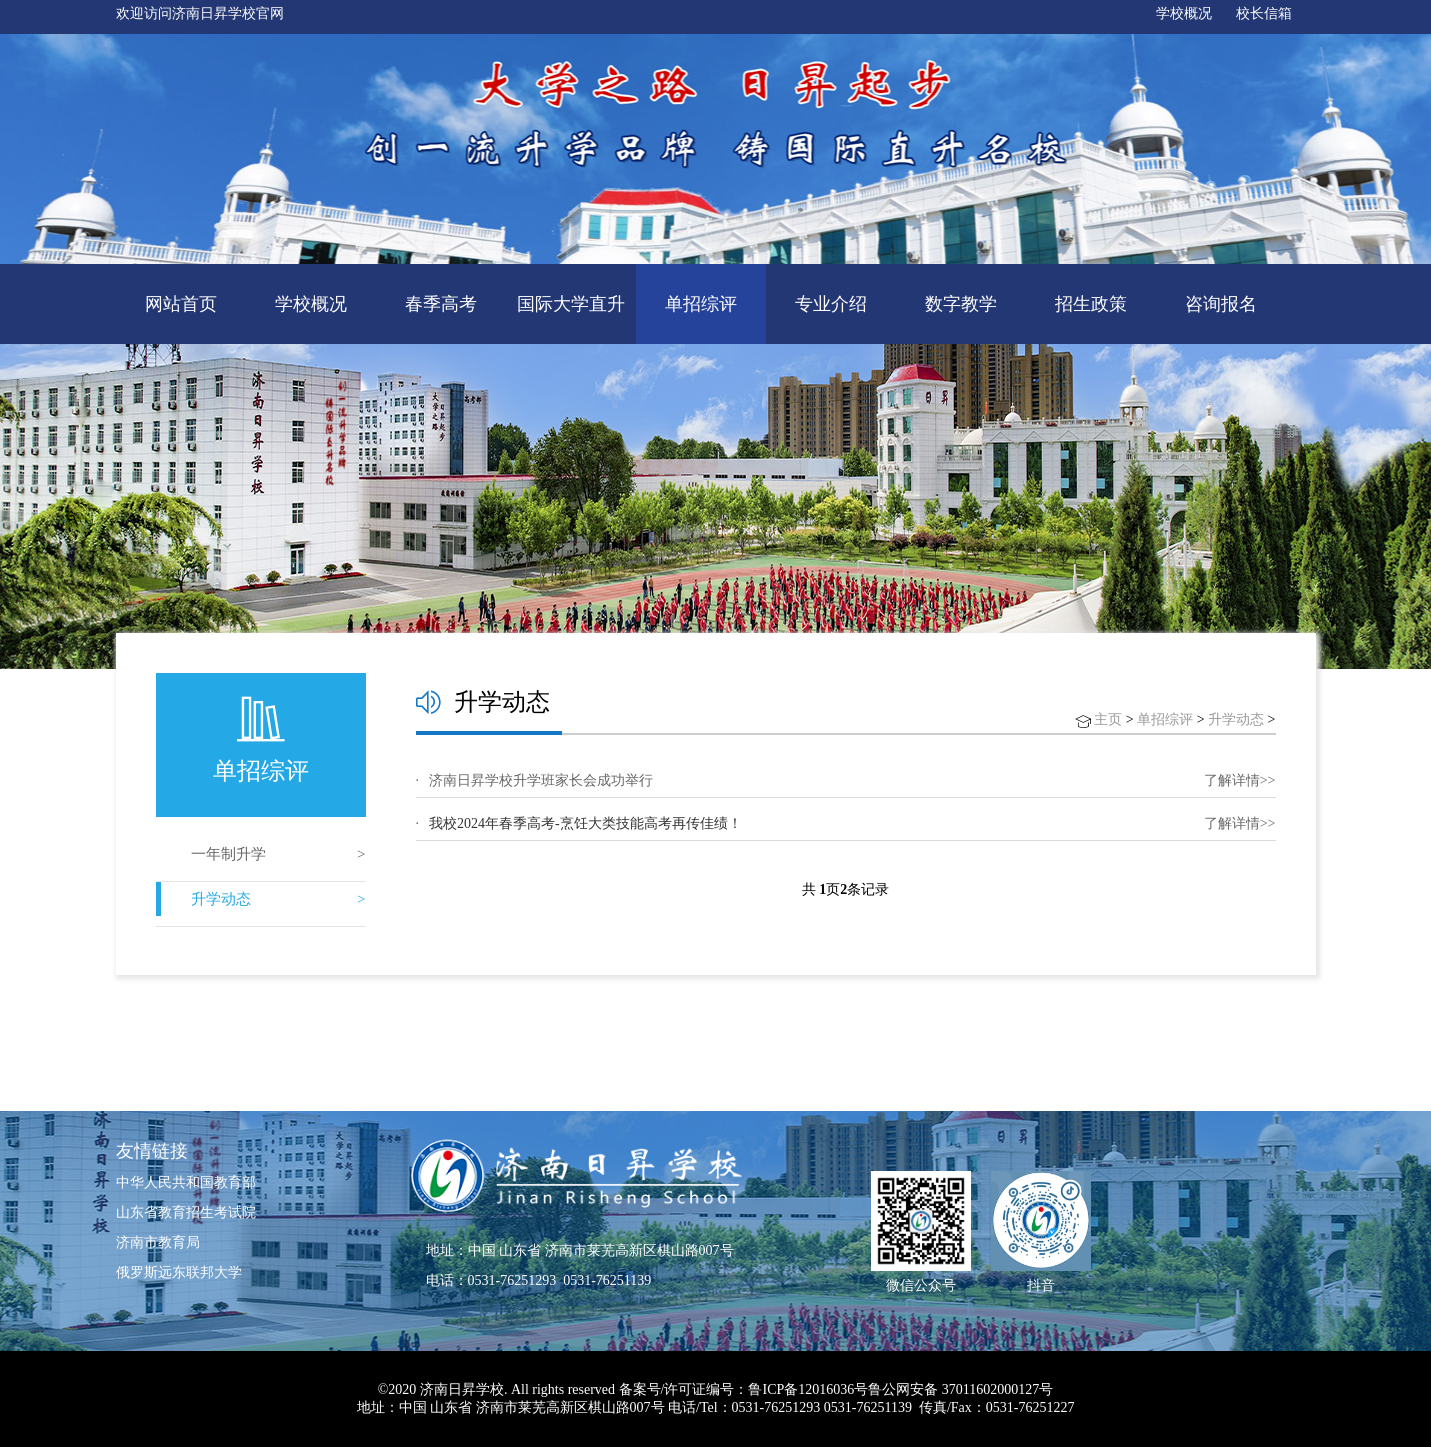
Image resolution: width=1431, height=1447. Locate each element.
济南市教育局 (158, 1242)
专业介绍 (831, 304)
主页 (1108, 719)
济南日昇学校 (462, 1389)
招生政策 (1091, 304)
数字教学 (961, 304)
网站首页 (181, 304)
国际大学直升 (571, 304)
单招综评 (701, 304)
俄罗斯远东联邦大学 (179, 1272)
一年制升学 (228, 854)
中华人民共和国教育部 (186, 1182)
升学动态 (221, 899)
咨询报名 (1221, 304)
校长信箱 (1264, 13)
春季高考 (441, 304)
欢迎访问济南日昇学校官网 (200, 13)
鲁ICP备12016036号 (808, 1389)
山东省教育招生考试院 (186, 1212)
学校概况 (1184, 13)
